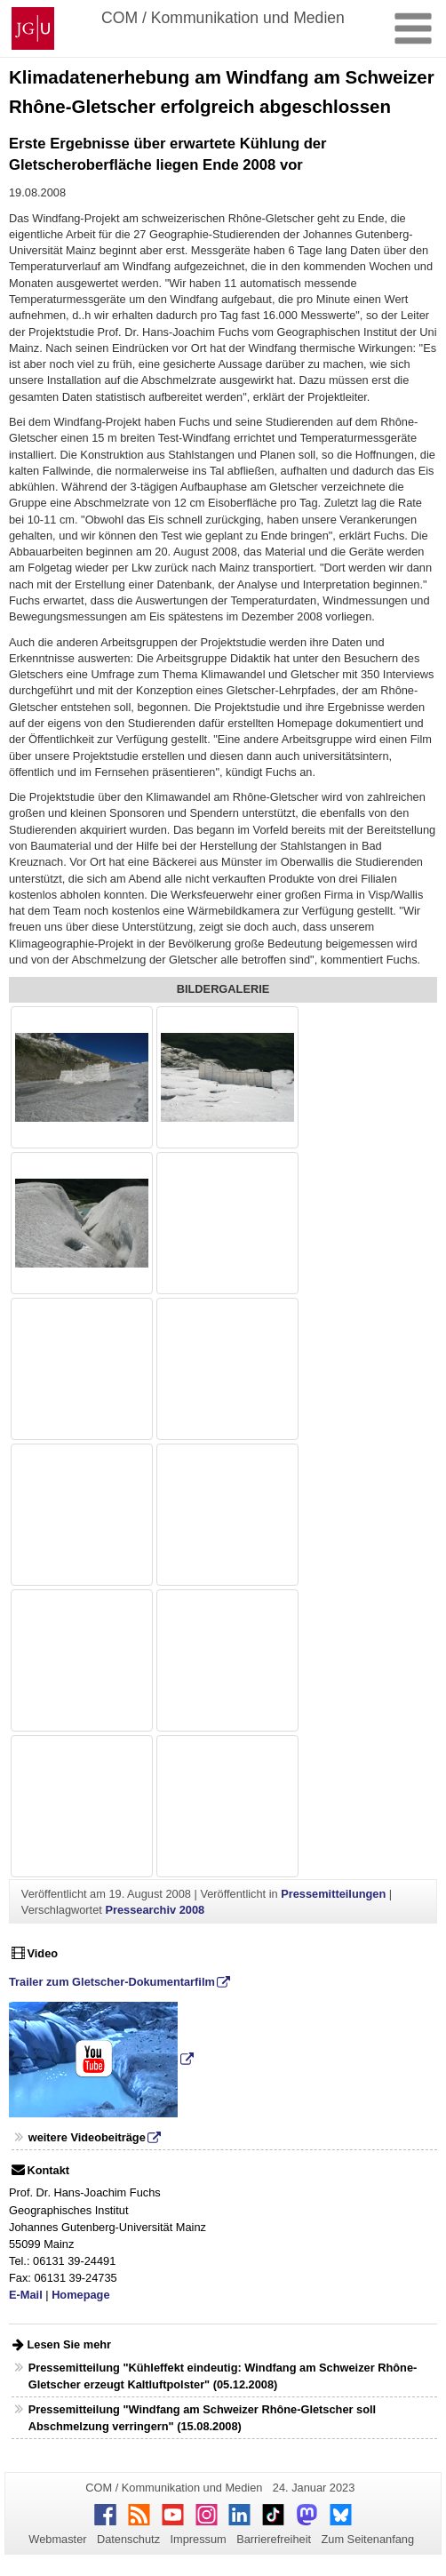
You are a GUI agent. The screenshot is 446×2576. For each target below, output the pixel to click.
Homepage (80, 2294)
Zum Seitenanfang (367, 2539)
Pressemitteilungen (333, 1893)
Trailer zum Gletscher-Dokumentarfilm (112, 1981)
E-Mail (26, 2294)
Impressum (198, 2539)
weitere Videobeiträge (87, 2137)
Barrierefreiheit (273, 2539)
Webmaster (57, 2539)
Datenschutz (128, 2539)
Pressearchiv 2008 (154, 1909)
